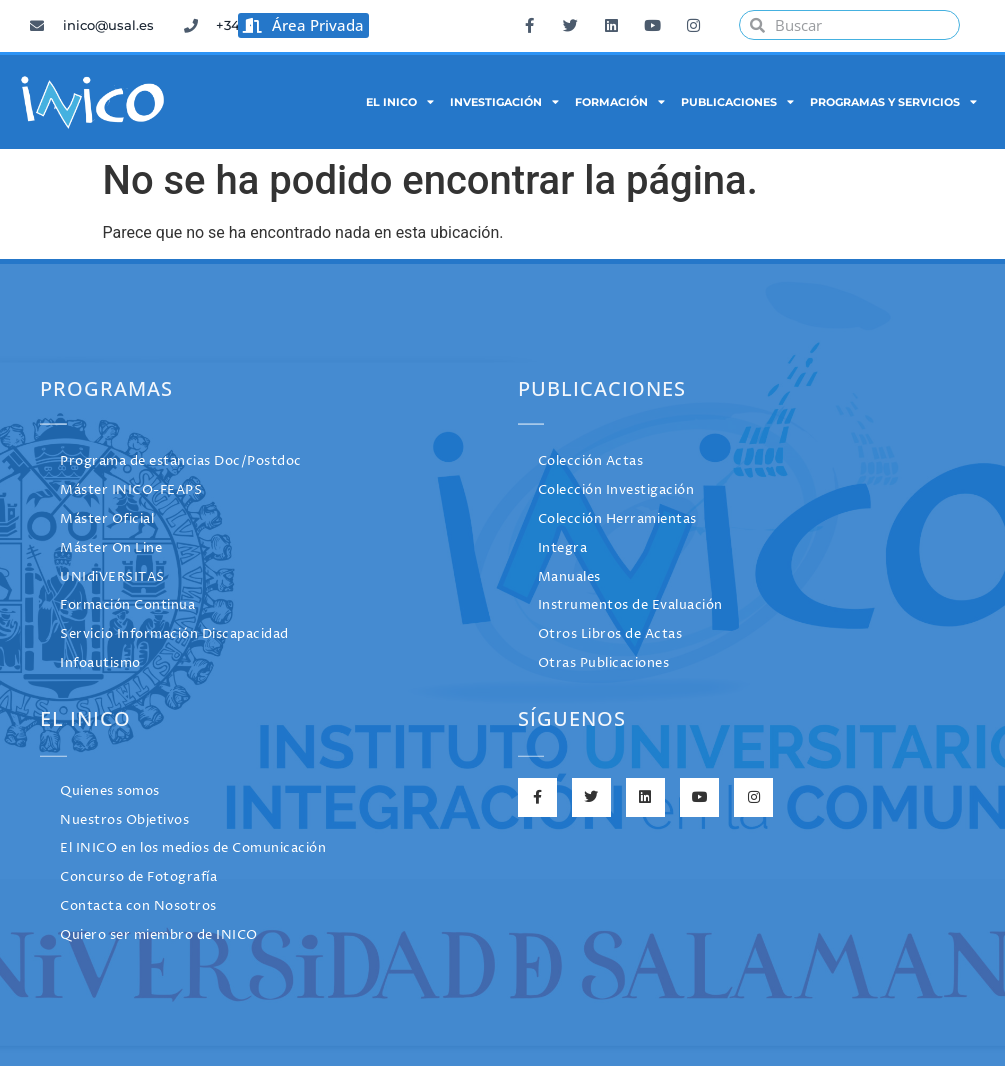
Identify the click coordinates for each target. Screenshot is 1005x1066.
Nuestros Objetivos (124, 820)
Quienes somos (110, 791)
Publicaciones (737, 101)
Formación (620, 101)
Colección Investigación (616, 490)
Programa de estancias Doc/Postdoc (181, 461)
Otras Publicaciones (604, 663)
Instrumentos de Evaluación (630, 605)
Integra (563, 548)
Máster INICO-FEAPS (131, 490)
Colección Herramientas (617, 519)
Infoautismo (100, 663)
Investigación (504, 101)
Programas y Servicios (893, 101)
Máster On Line (111, 548)
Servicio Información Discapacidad (174, 634)
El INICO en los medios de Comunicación (193, 848)
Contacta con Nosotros (138, 906)
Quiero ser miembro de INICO (159, 935)
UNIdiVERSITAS (112, 577)
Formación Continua (127, 605)
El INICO (400, 101)
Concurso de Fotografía (138, 877)
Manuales (569, 577)
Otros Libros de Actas (610, 634)
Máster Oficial (107, 519)
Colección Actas (591, 461)
